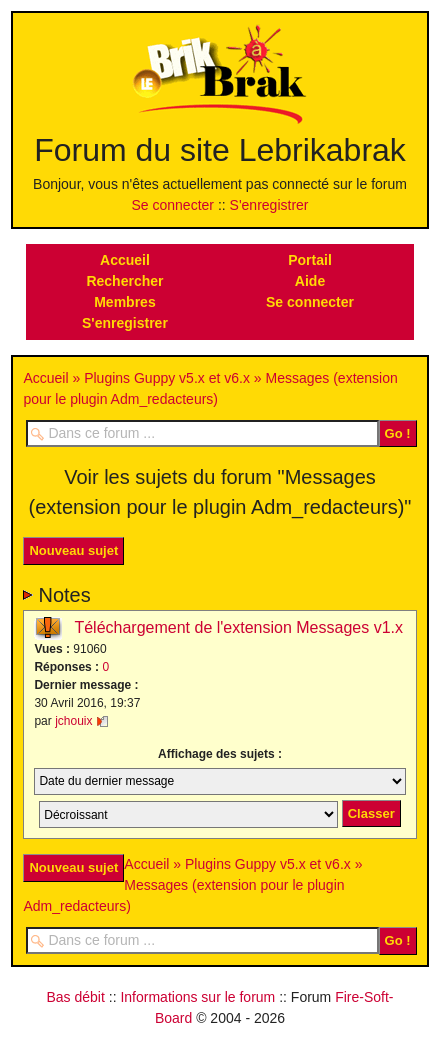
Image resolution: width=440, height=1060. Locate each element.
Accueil (125, 260)
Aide (310, 281)
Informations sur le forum (197, 997)
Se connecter (173, 205)
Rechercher (124, 281)
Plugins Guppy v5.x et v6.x (167, 378)
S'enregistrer (269, 205)
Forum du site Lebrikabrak (220, 150)
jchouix (73, 721)
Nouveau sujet (73, 550)
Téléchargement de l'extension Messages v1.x (238, 627)
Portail (310, 260)
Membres (124, 302)
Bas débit (75, 997)
